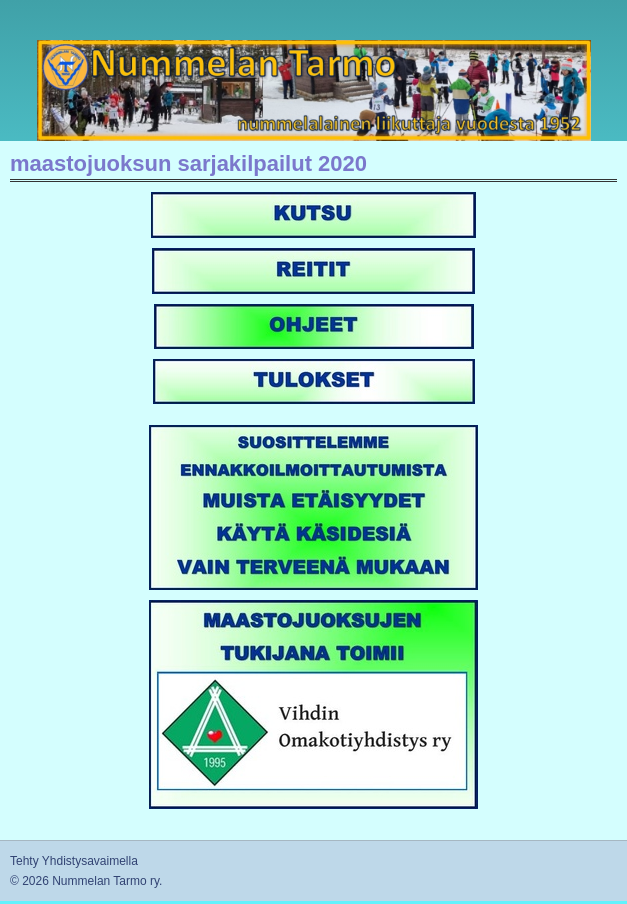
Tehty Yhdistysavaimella (74, 861)
